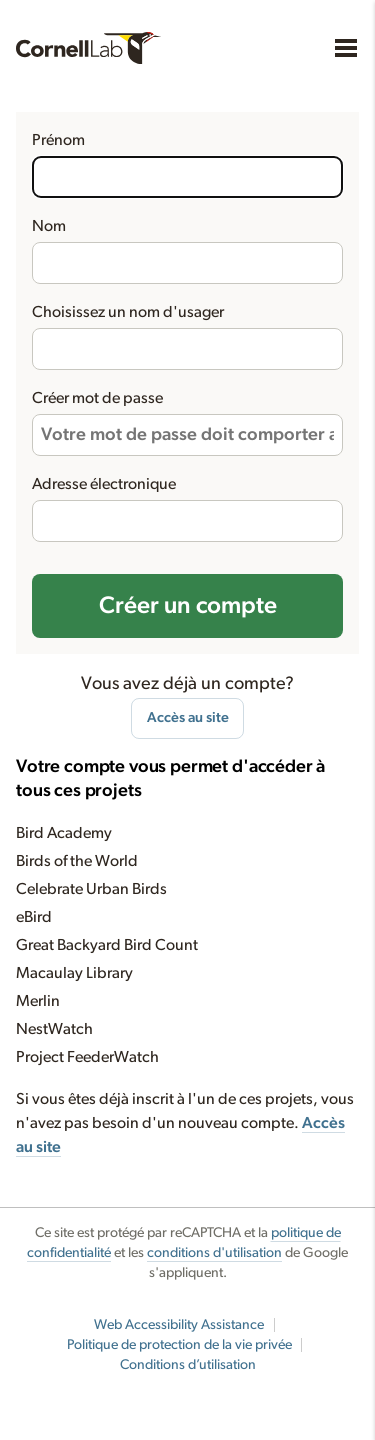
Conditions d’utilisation (188, 1365)
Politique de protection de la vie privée (179, 1345)
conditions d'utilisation (214, 1253)
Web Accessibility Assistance (179, 1325)
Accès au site (188, 717)
